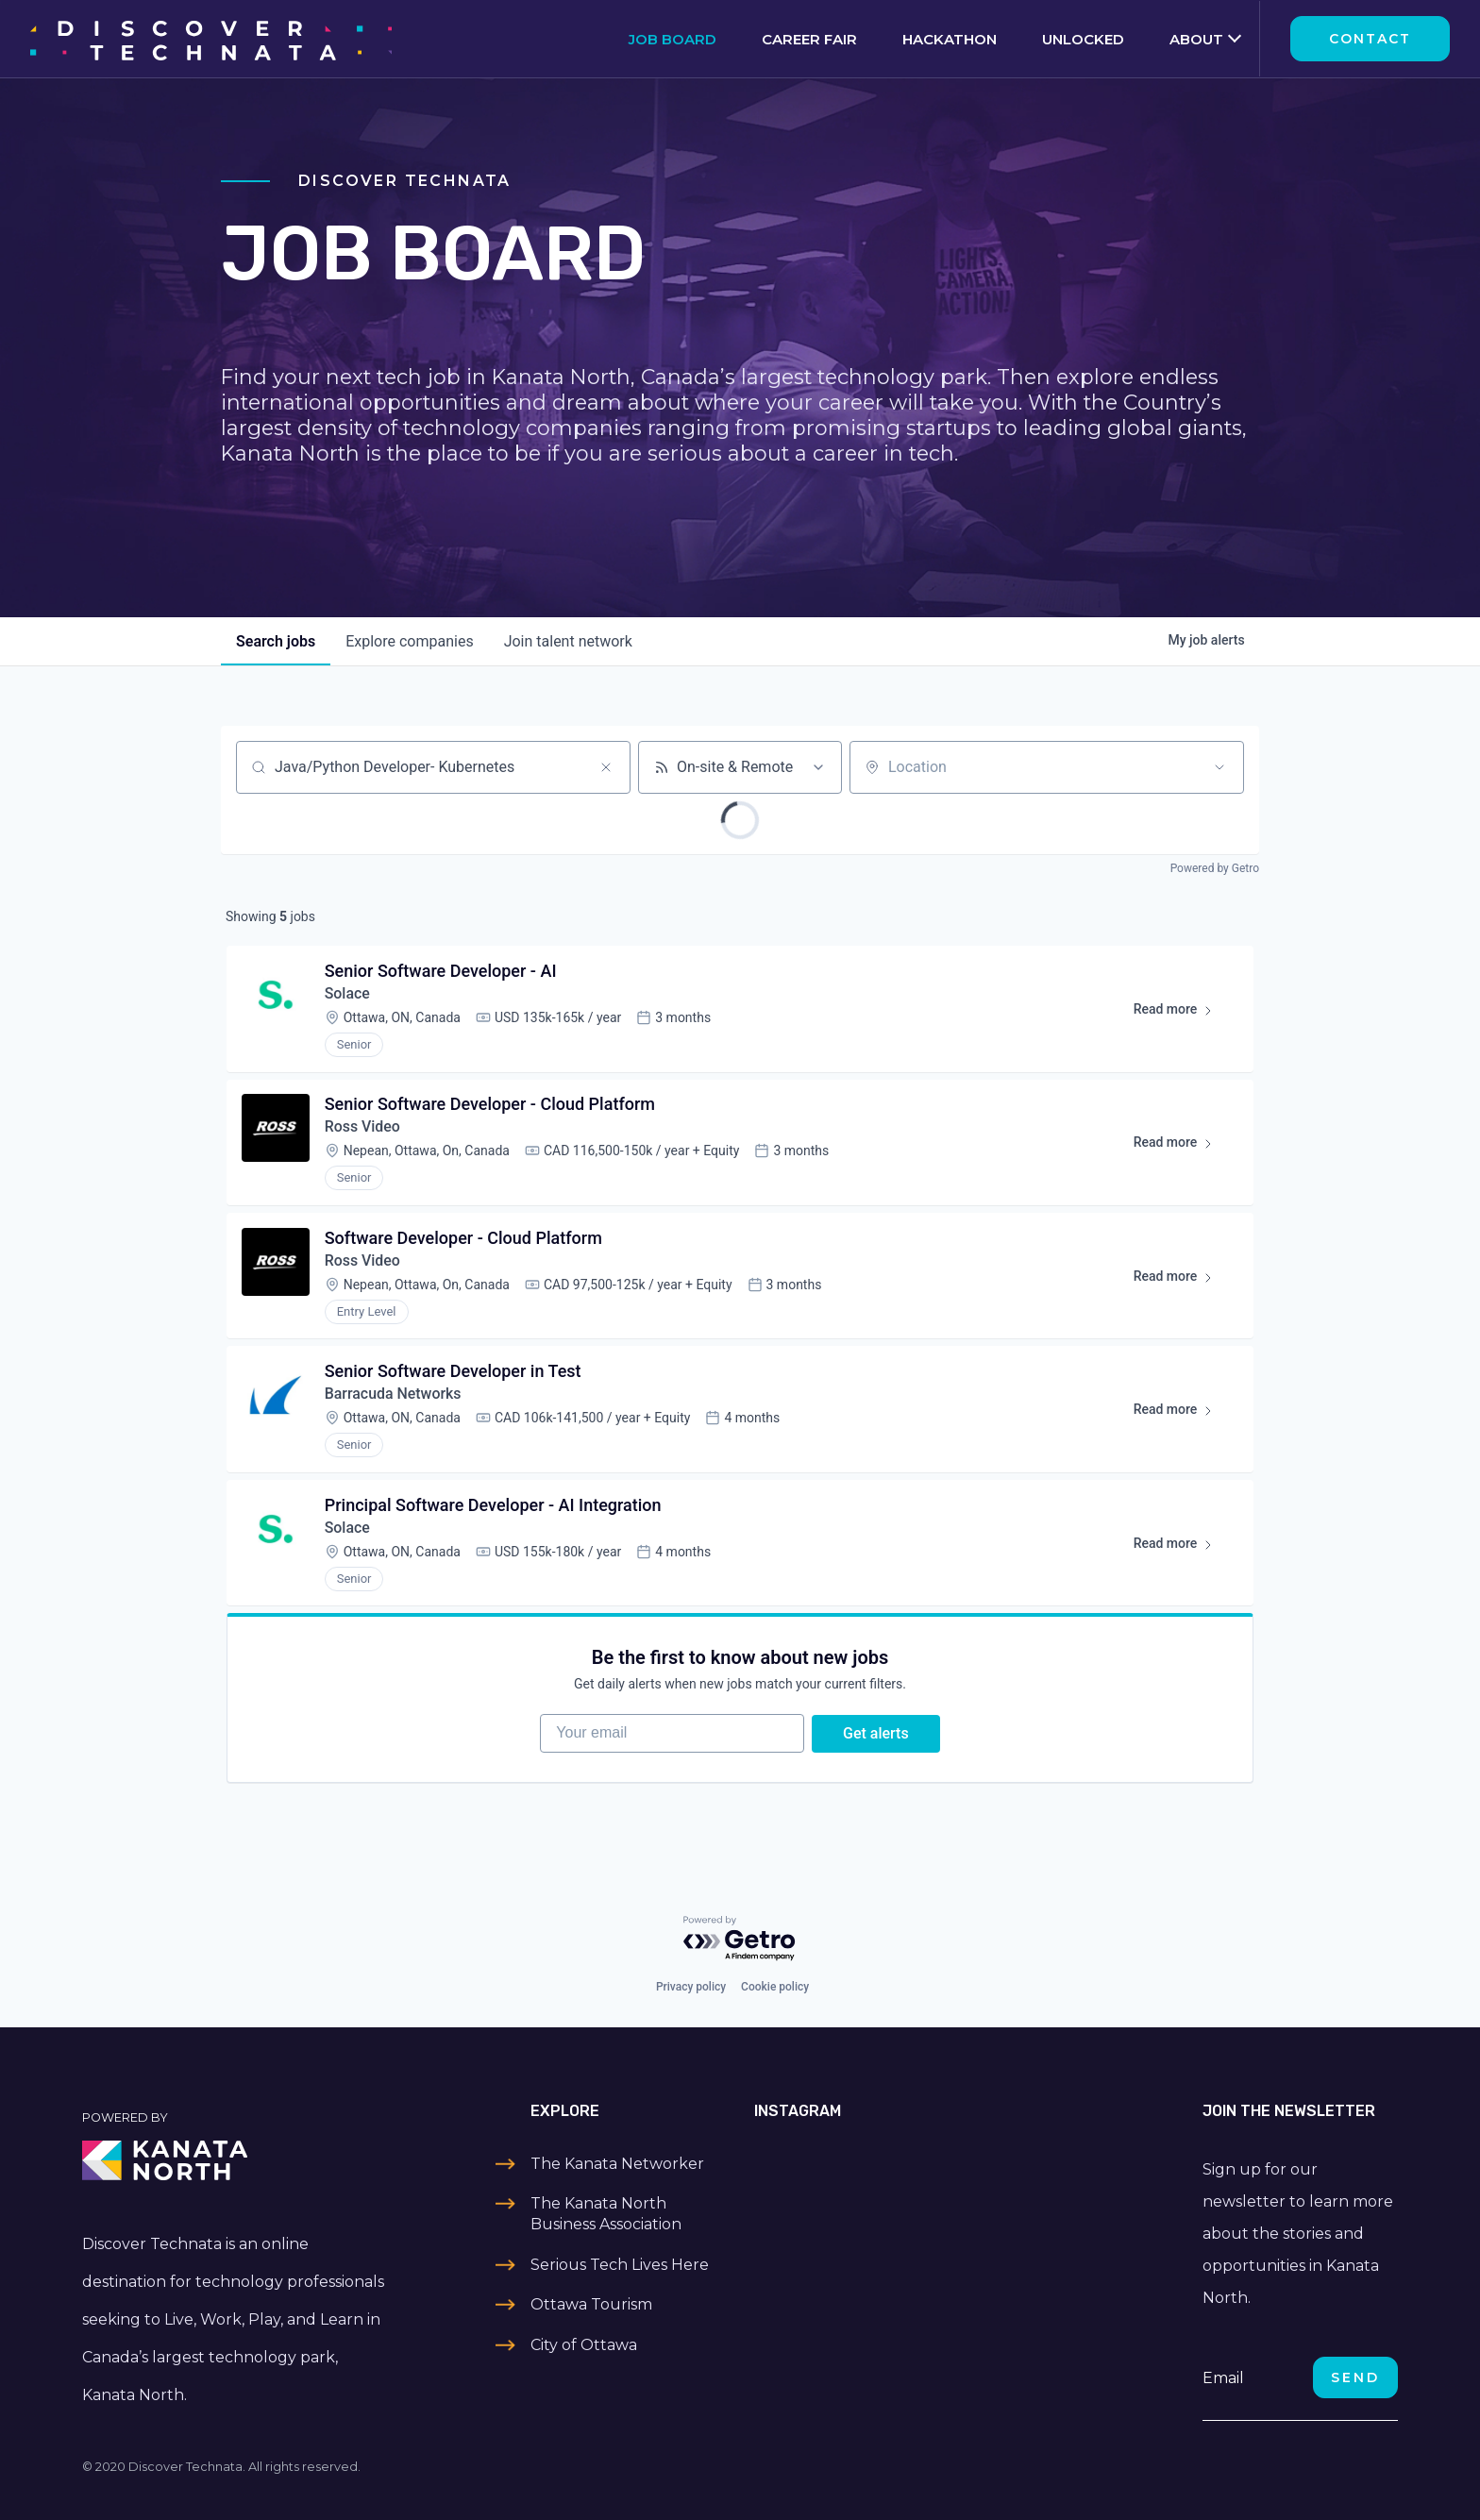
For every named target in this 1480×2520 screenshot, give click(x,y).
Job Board (672, 39)
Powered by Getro (1214, 868)
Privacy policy (691, 1986)
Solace (347, 994)
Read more (1181, 1013)
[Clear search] (606, 767)
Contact (1370, 38)
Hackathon (949, 39)
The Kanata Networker (617, 2164)
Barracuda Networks (393, 1396)
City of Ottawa (583, 2345)
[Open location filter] (1219, 767)
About (1196, 39)
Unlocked (1083, 39)
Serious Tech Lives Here (619, 2265)
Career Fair (809, 39)
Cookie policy (775, 1986)
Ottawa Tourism (591, 2304)
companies (409, 641)
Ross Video (363, 1128)
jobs (275, 641)
